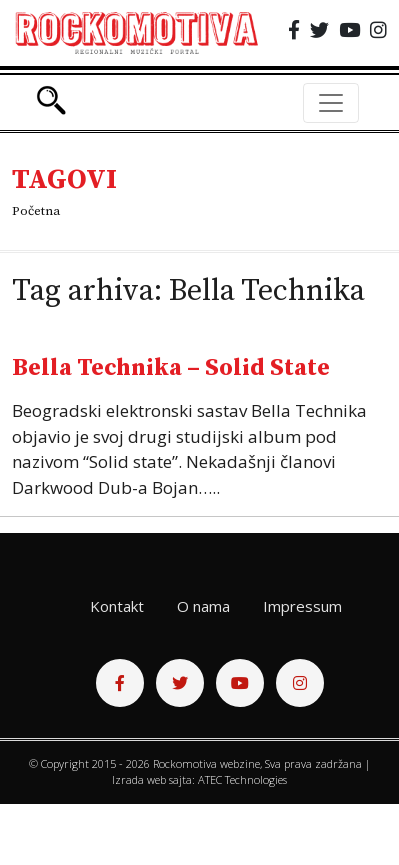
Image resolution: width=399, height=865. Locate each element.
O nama (203, 606)
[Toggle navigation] (331, 103)
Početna (36, 211)
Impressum (302, 606)
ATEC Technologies (242, 779)
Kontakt (117, 606)
